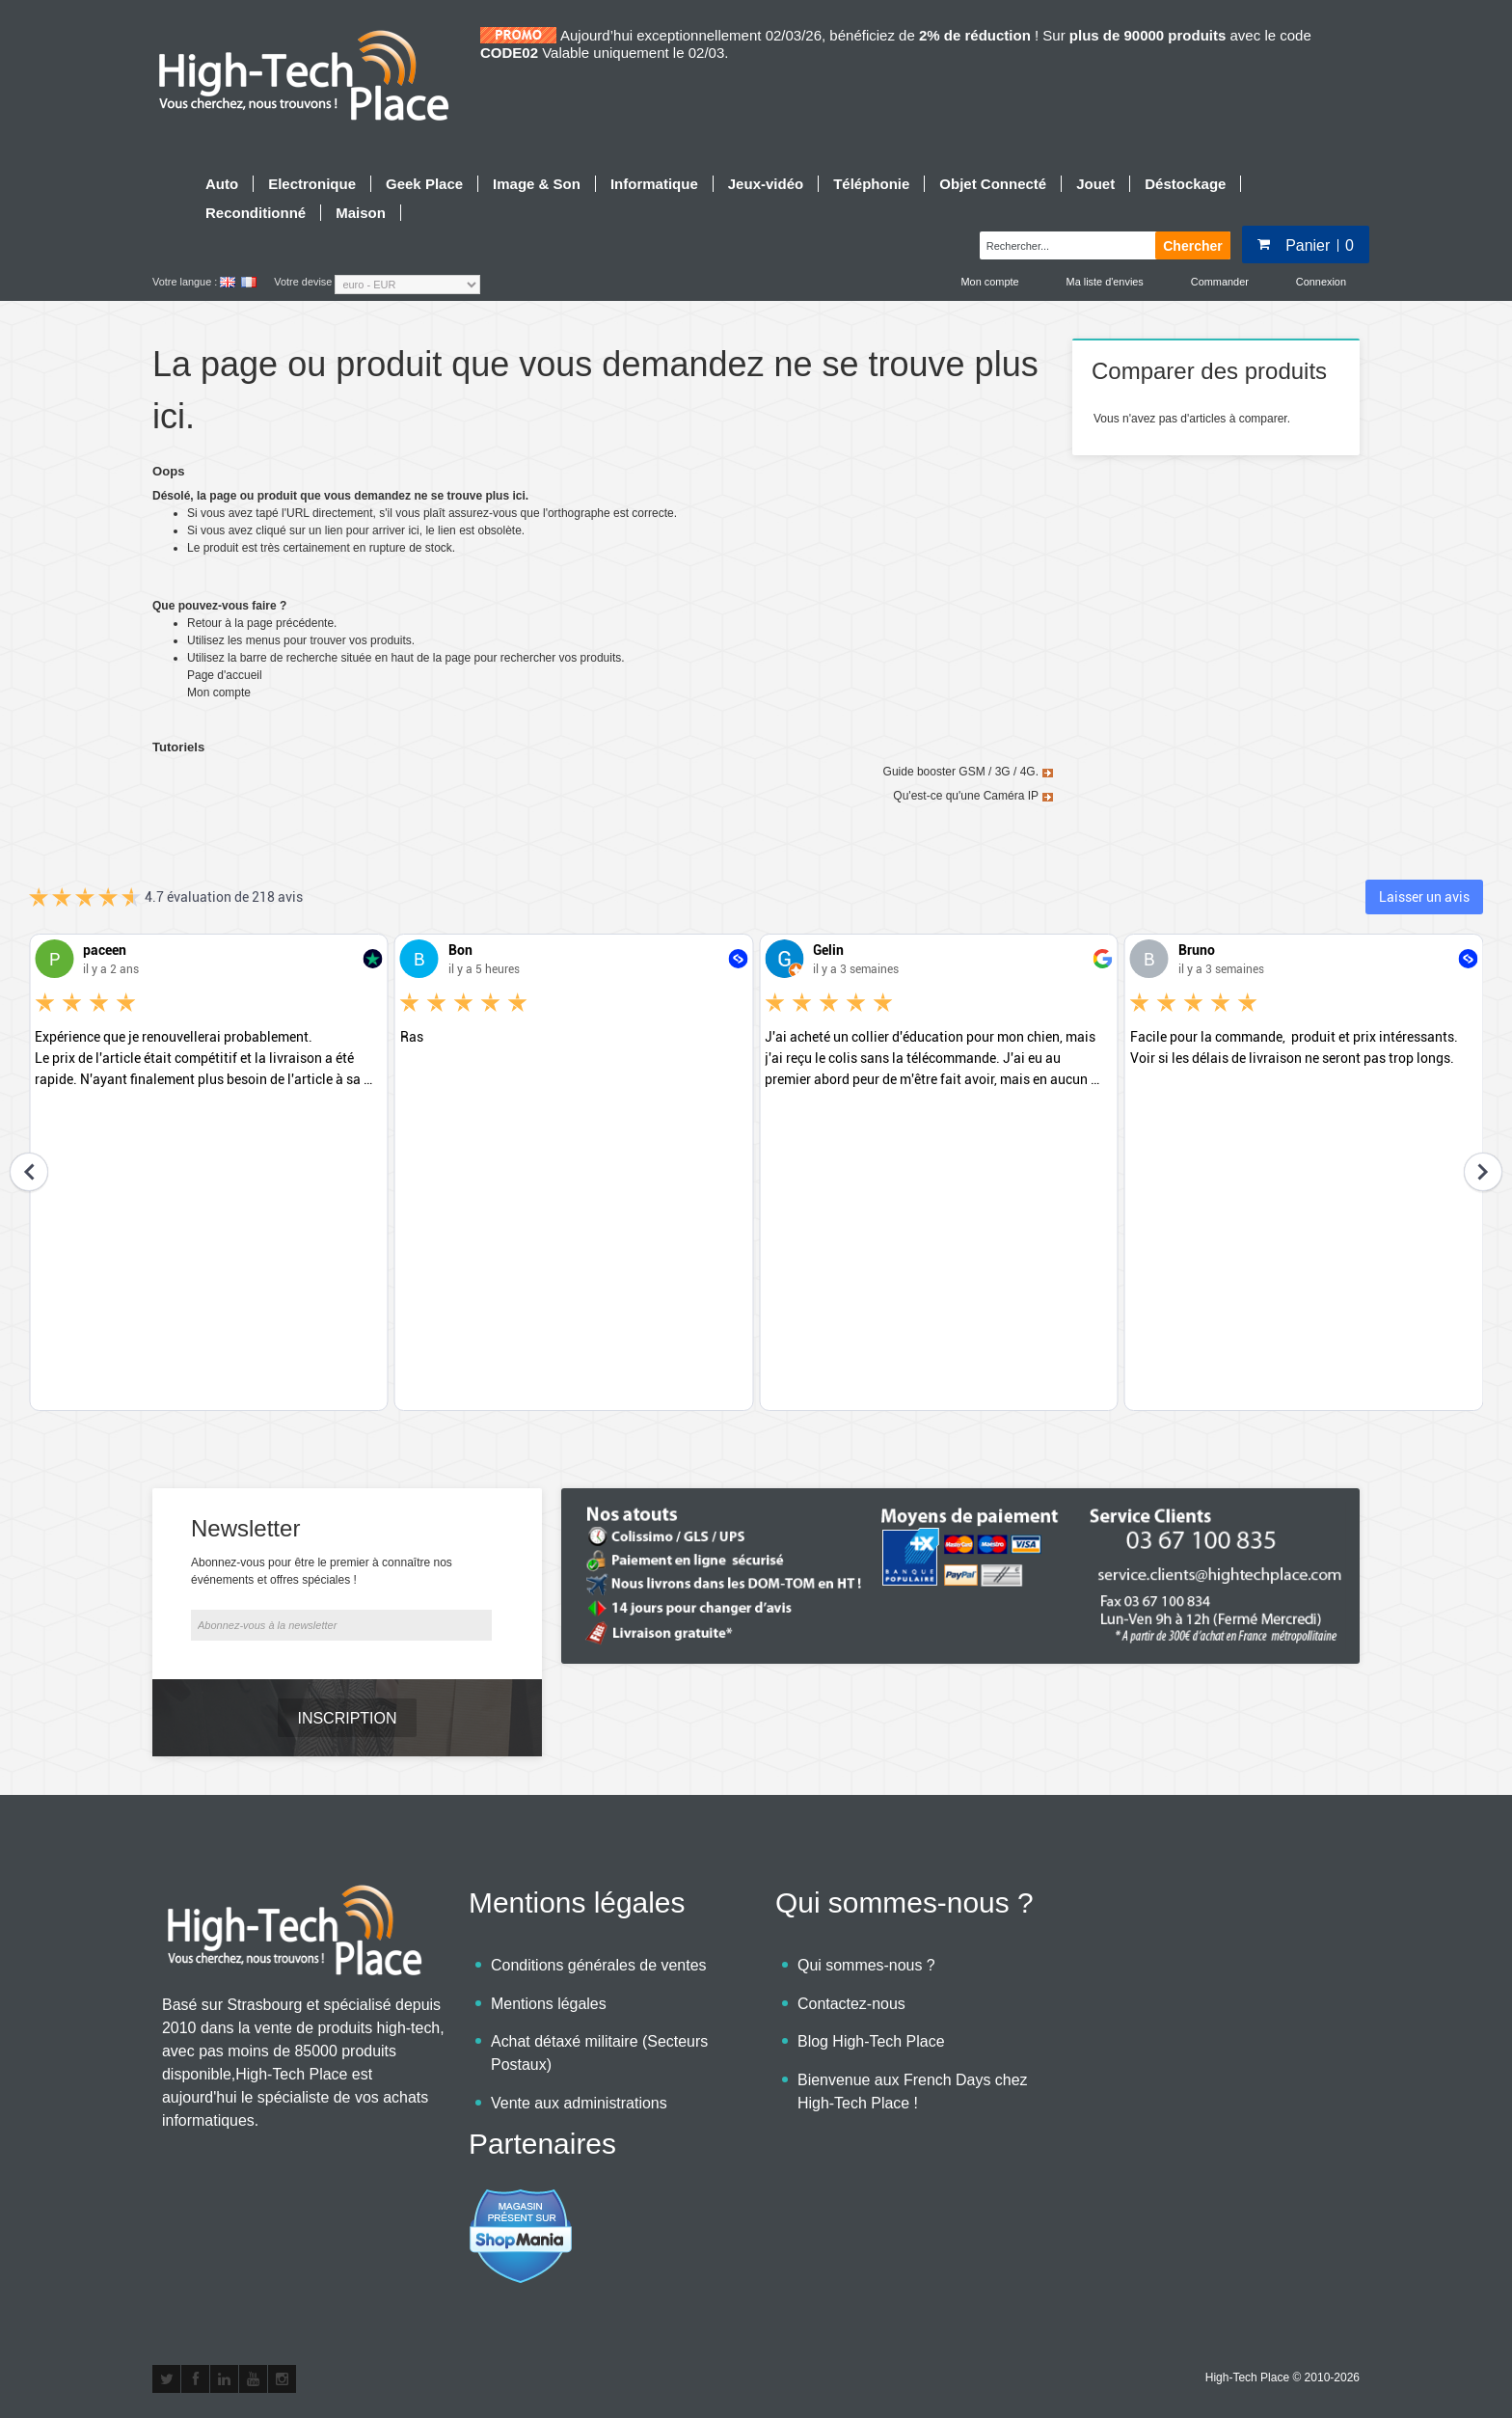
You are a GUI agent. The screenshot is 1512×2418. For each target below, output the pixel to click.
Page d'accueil (224, 675)
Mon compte (990, 281)
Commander (1220, 281)
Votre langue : (184, 281)
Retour (204, 623)
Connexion (1321, 281)
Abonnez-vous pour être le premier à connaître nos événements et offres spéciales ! (321, 1571)
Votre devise (303, 281)
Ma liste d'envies (1105, 281)
